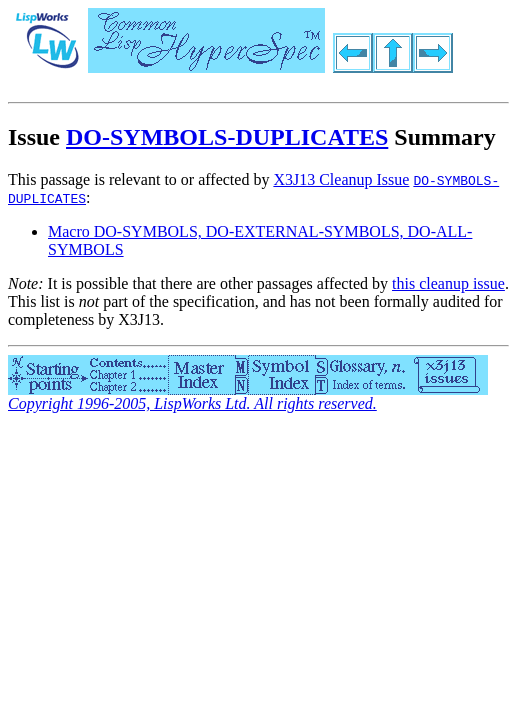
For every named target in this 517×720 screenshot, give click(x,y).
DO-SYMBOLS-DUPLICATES (227, 137)
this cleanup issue (448, 283)
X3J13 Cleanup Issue (341, 179)
